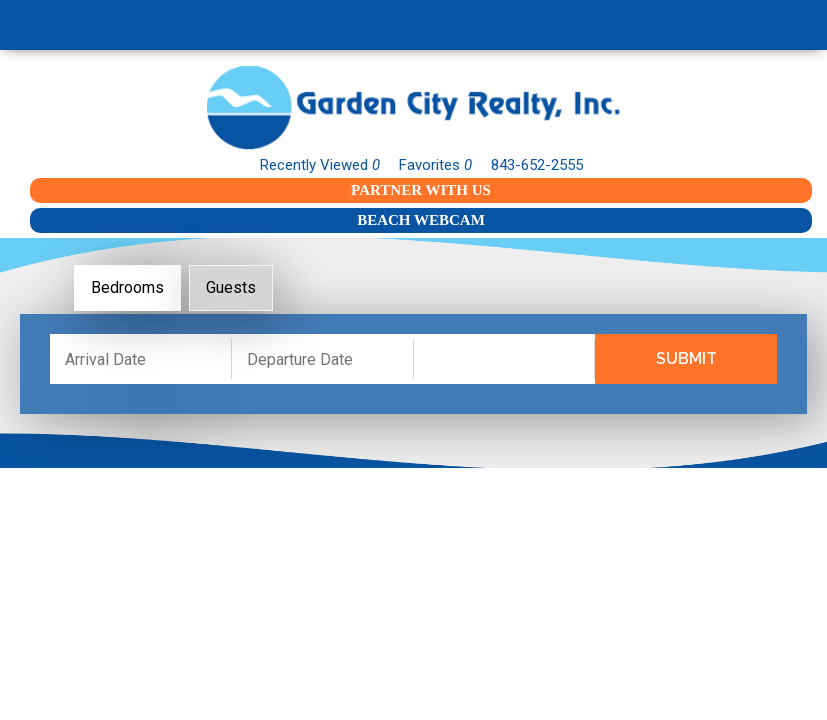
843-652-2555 (537, 165)
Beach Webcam (421, 220)
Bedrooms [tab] (127, 287)
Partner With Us (421, 190)
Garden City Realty (413, 107)
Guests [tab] (231, 287)
